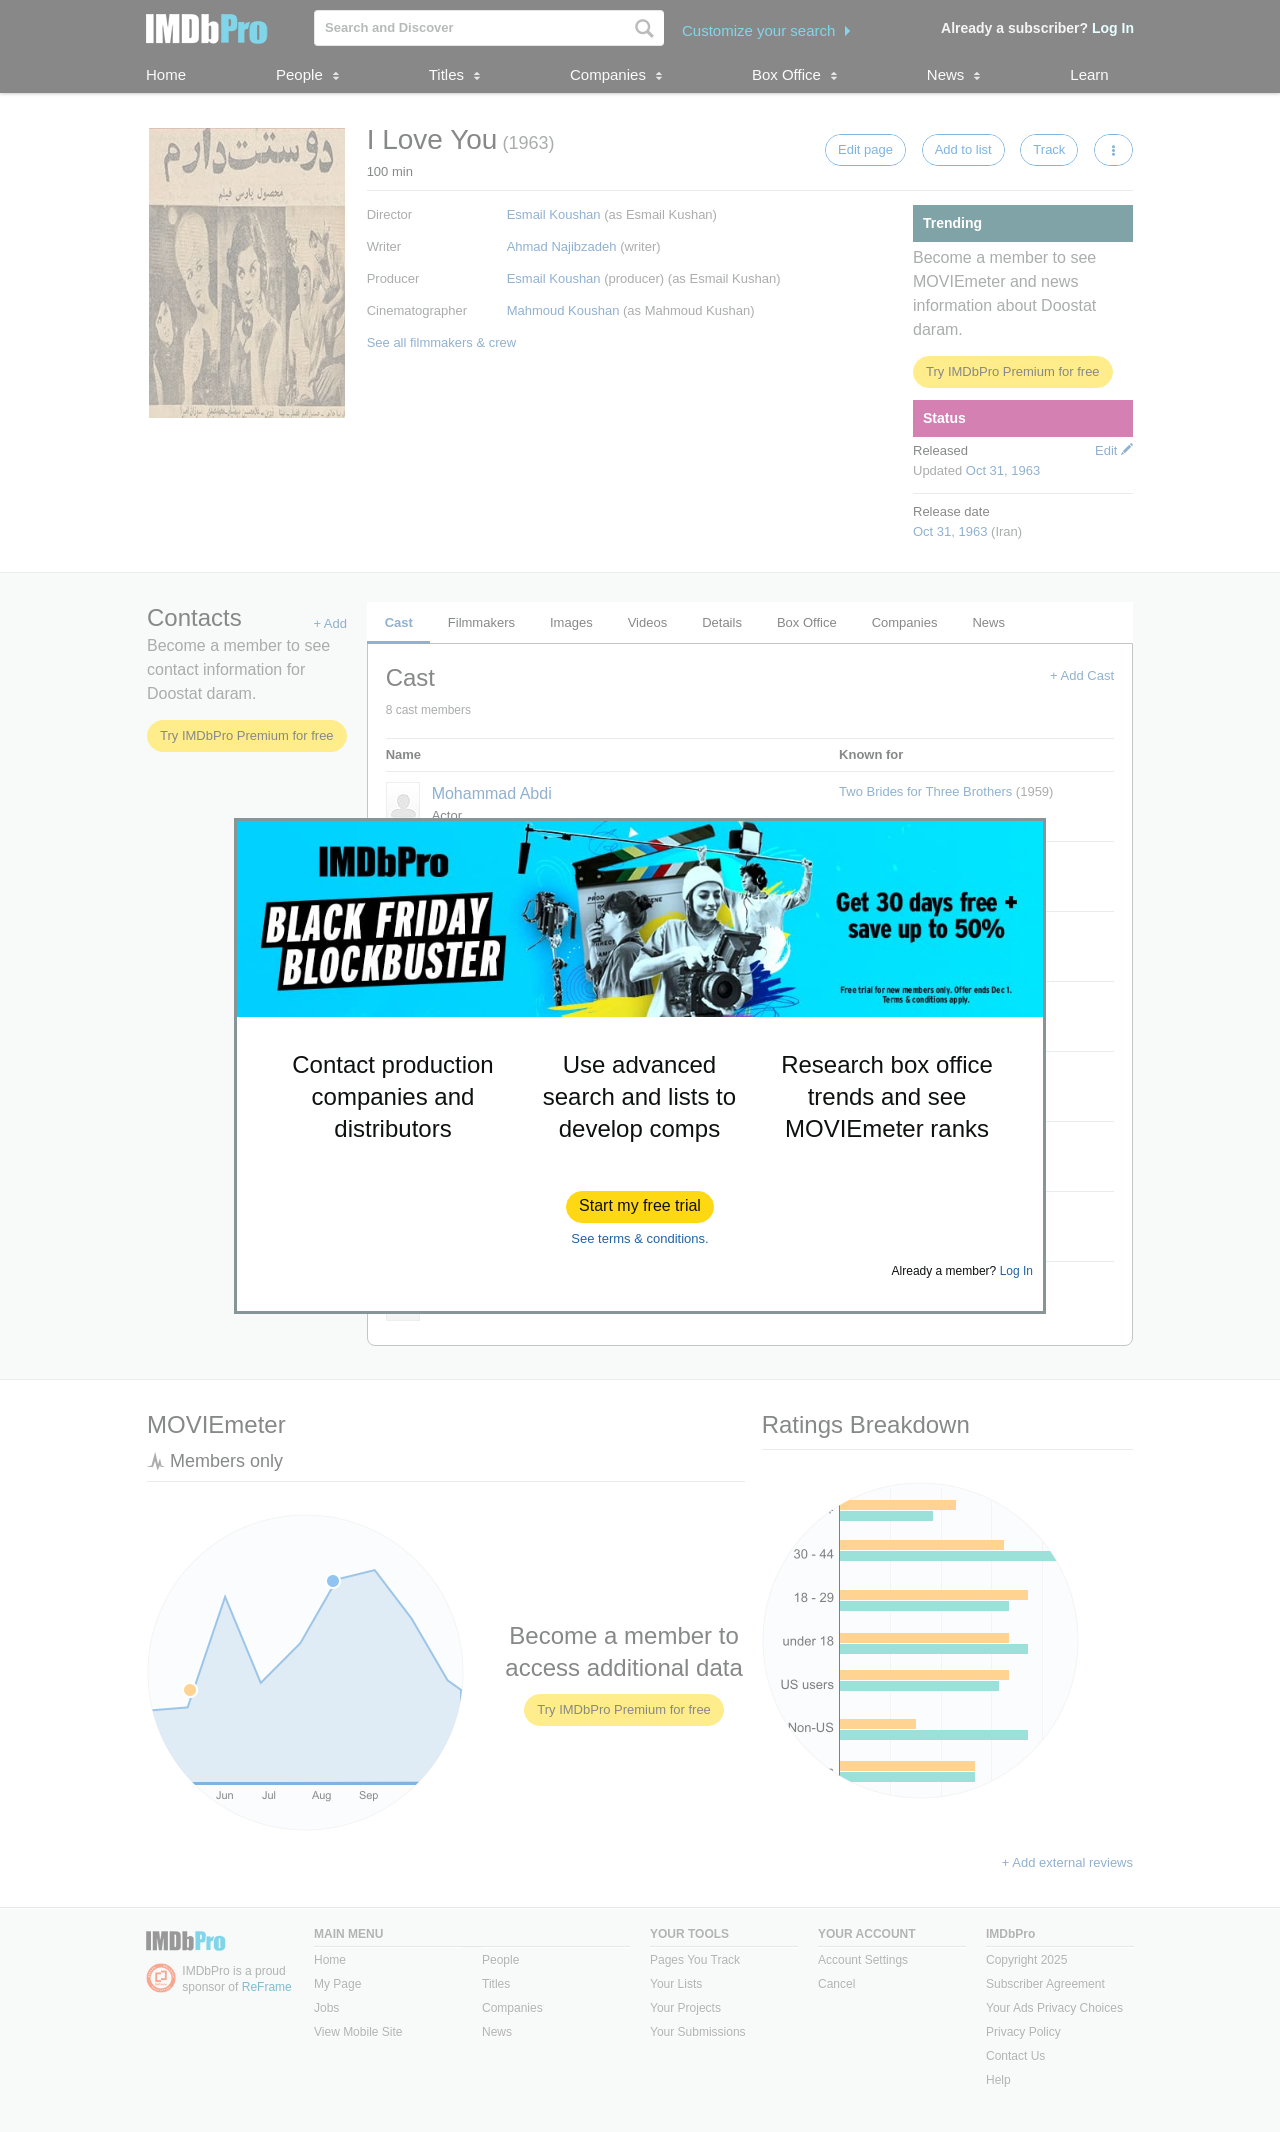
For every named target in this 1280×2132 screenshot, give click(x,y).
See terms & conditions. (639, 1238)
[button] (640, 1207)
